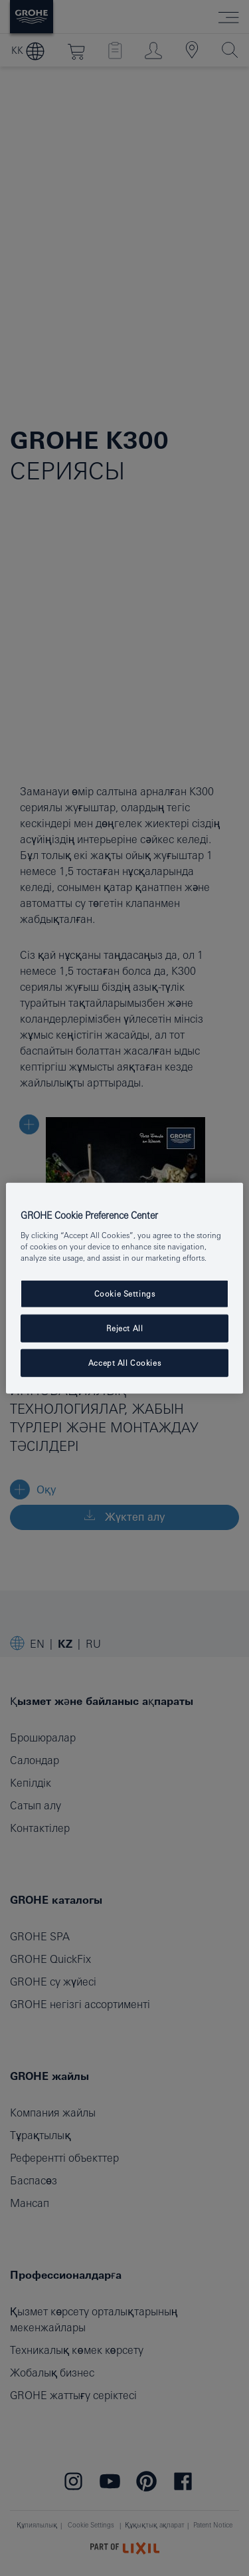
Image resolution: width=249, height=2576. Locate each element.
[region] (124, 1288)
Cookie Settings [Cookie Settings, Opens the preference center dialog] (124, 1293)
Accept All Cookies (124, 1362)
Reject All (124, 1327)
